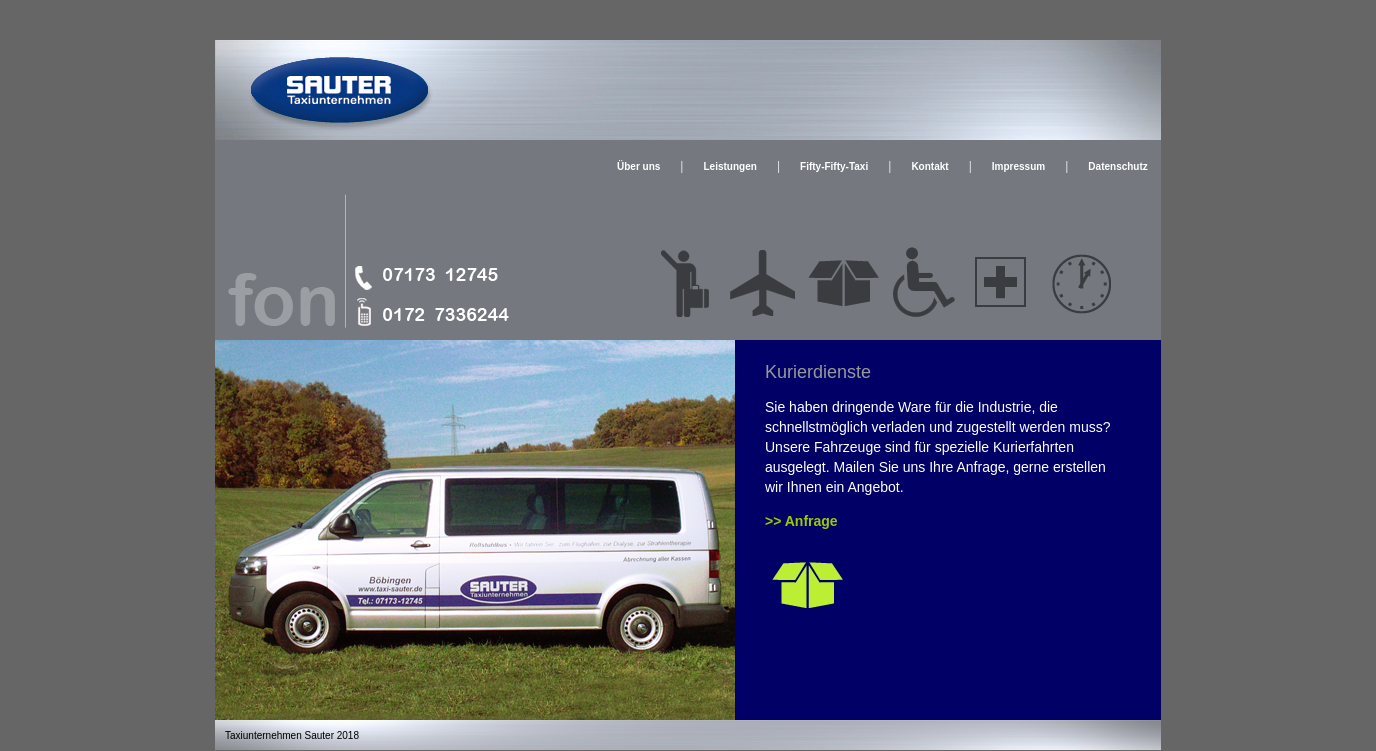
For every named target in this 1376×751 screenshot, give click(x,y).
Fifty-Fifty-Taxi (834, 166)
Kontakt (929, 166)
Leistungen (730, 166)
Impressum (1018, 166)
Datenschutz (1117, 166)
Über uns (638, 166)
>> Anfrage (801, 521)
